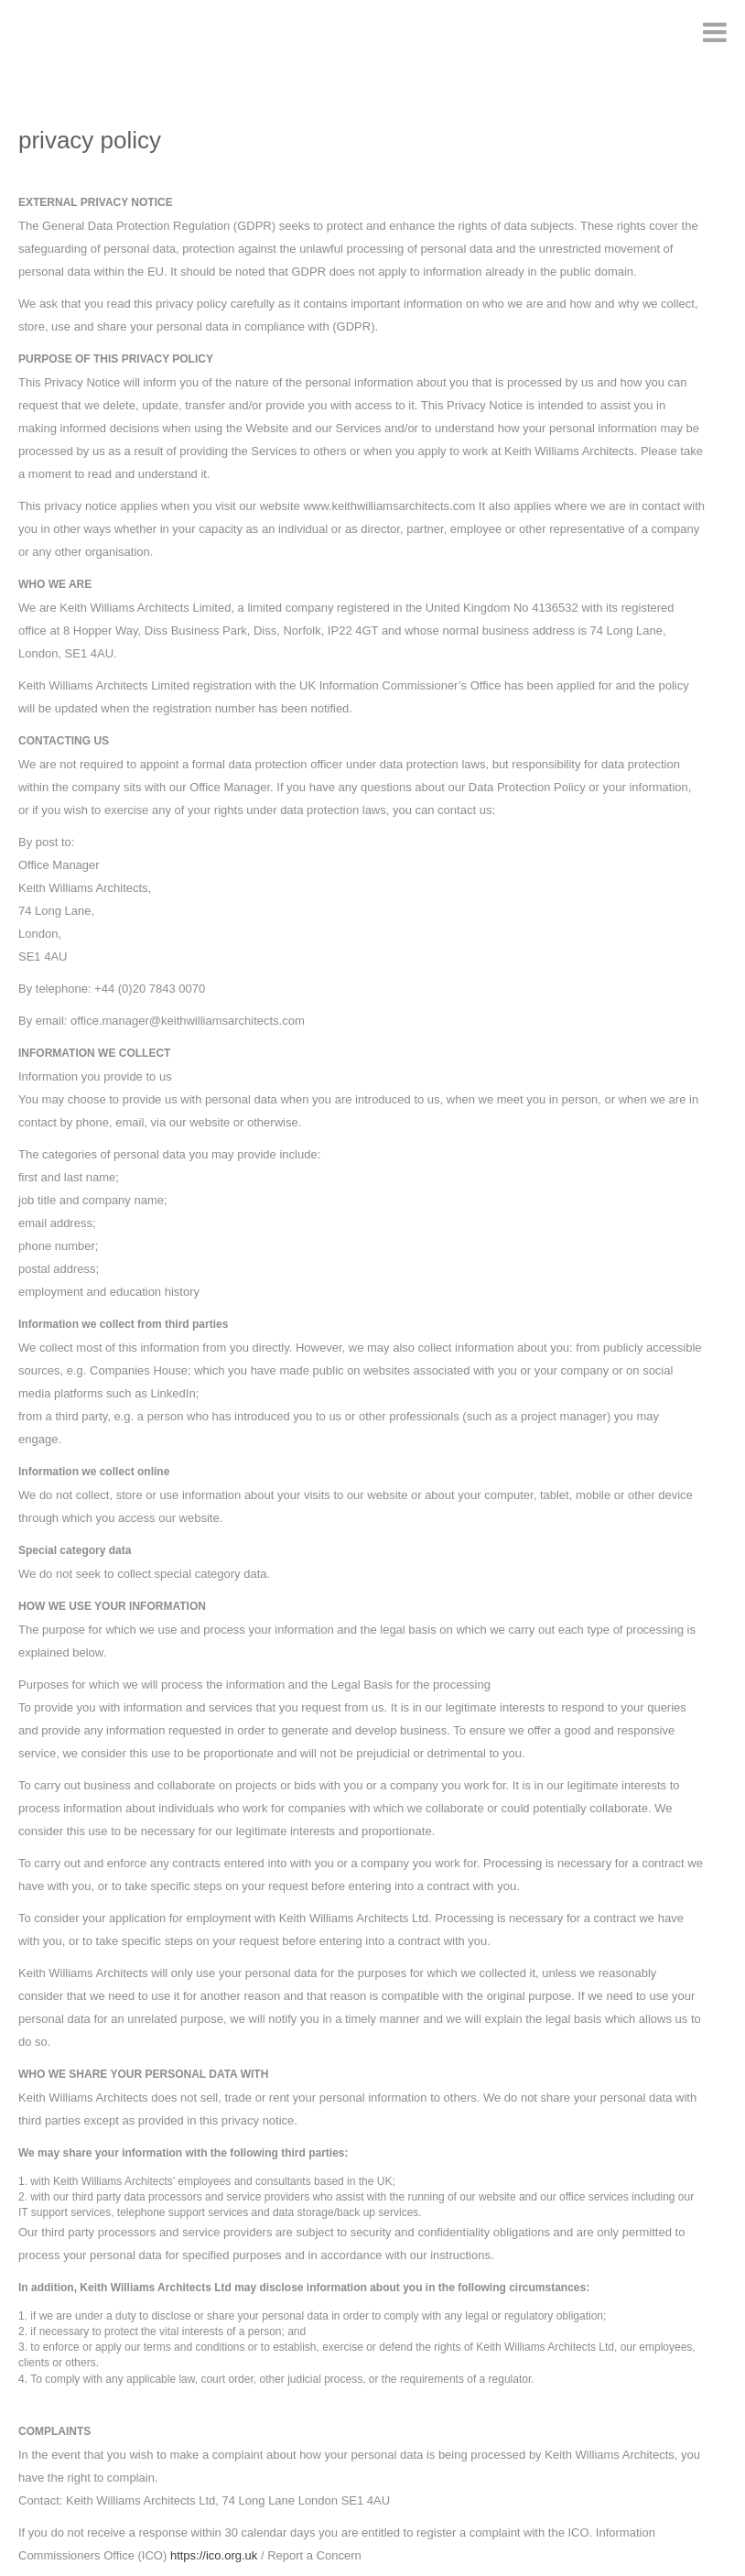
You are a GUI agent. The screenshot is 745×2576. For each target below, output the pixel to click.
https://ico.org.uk (213, 2555)
